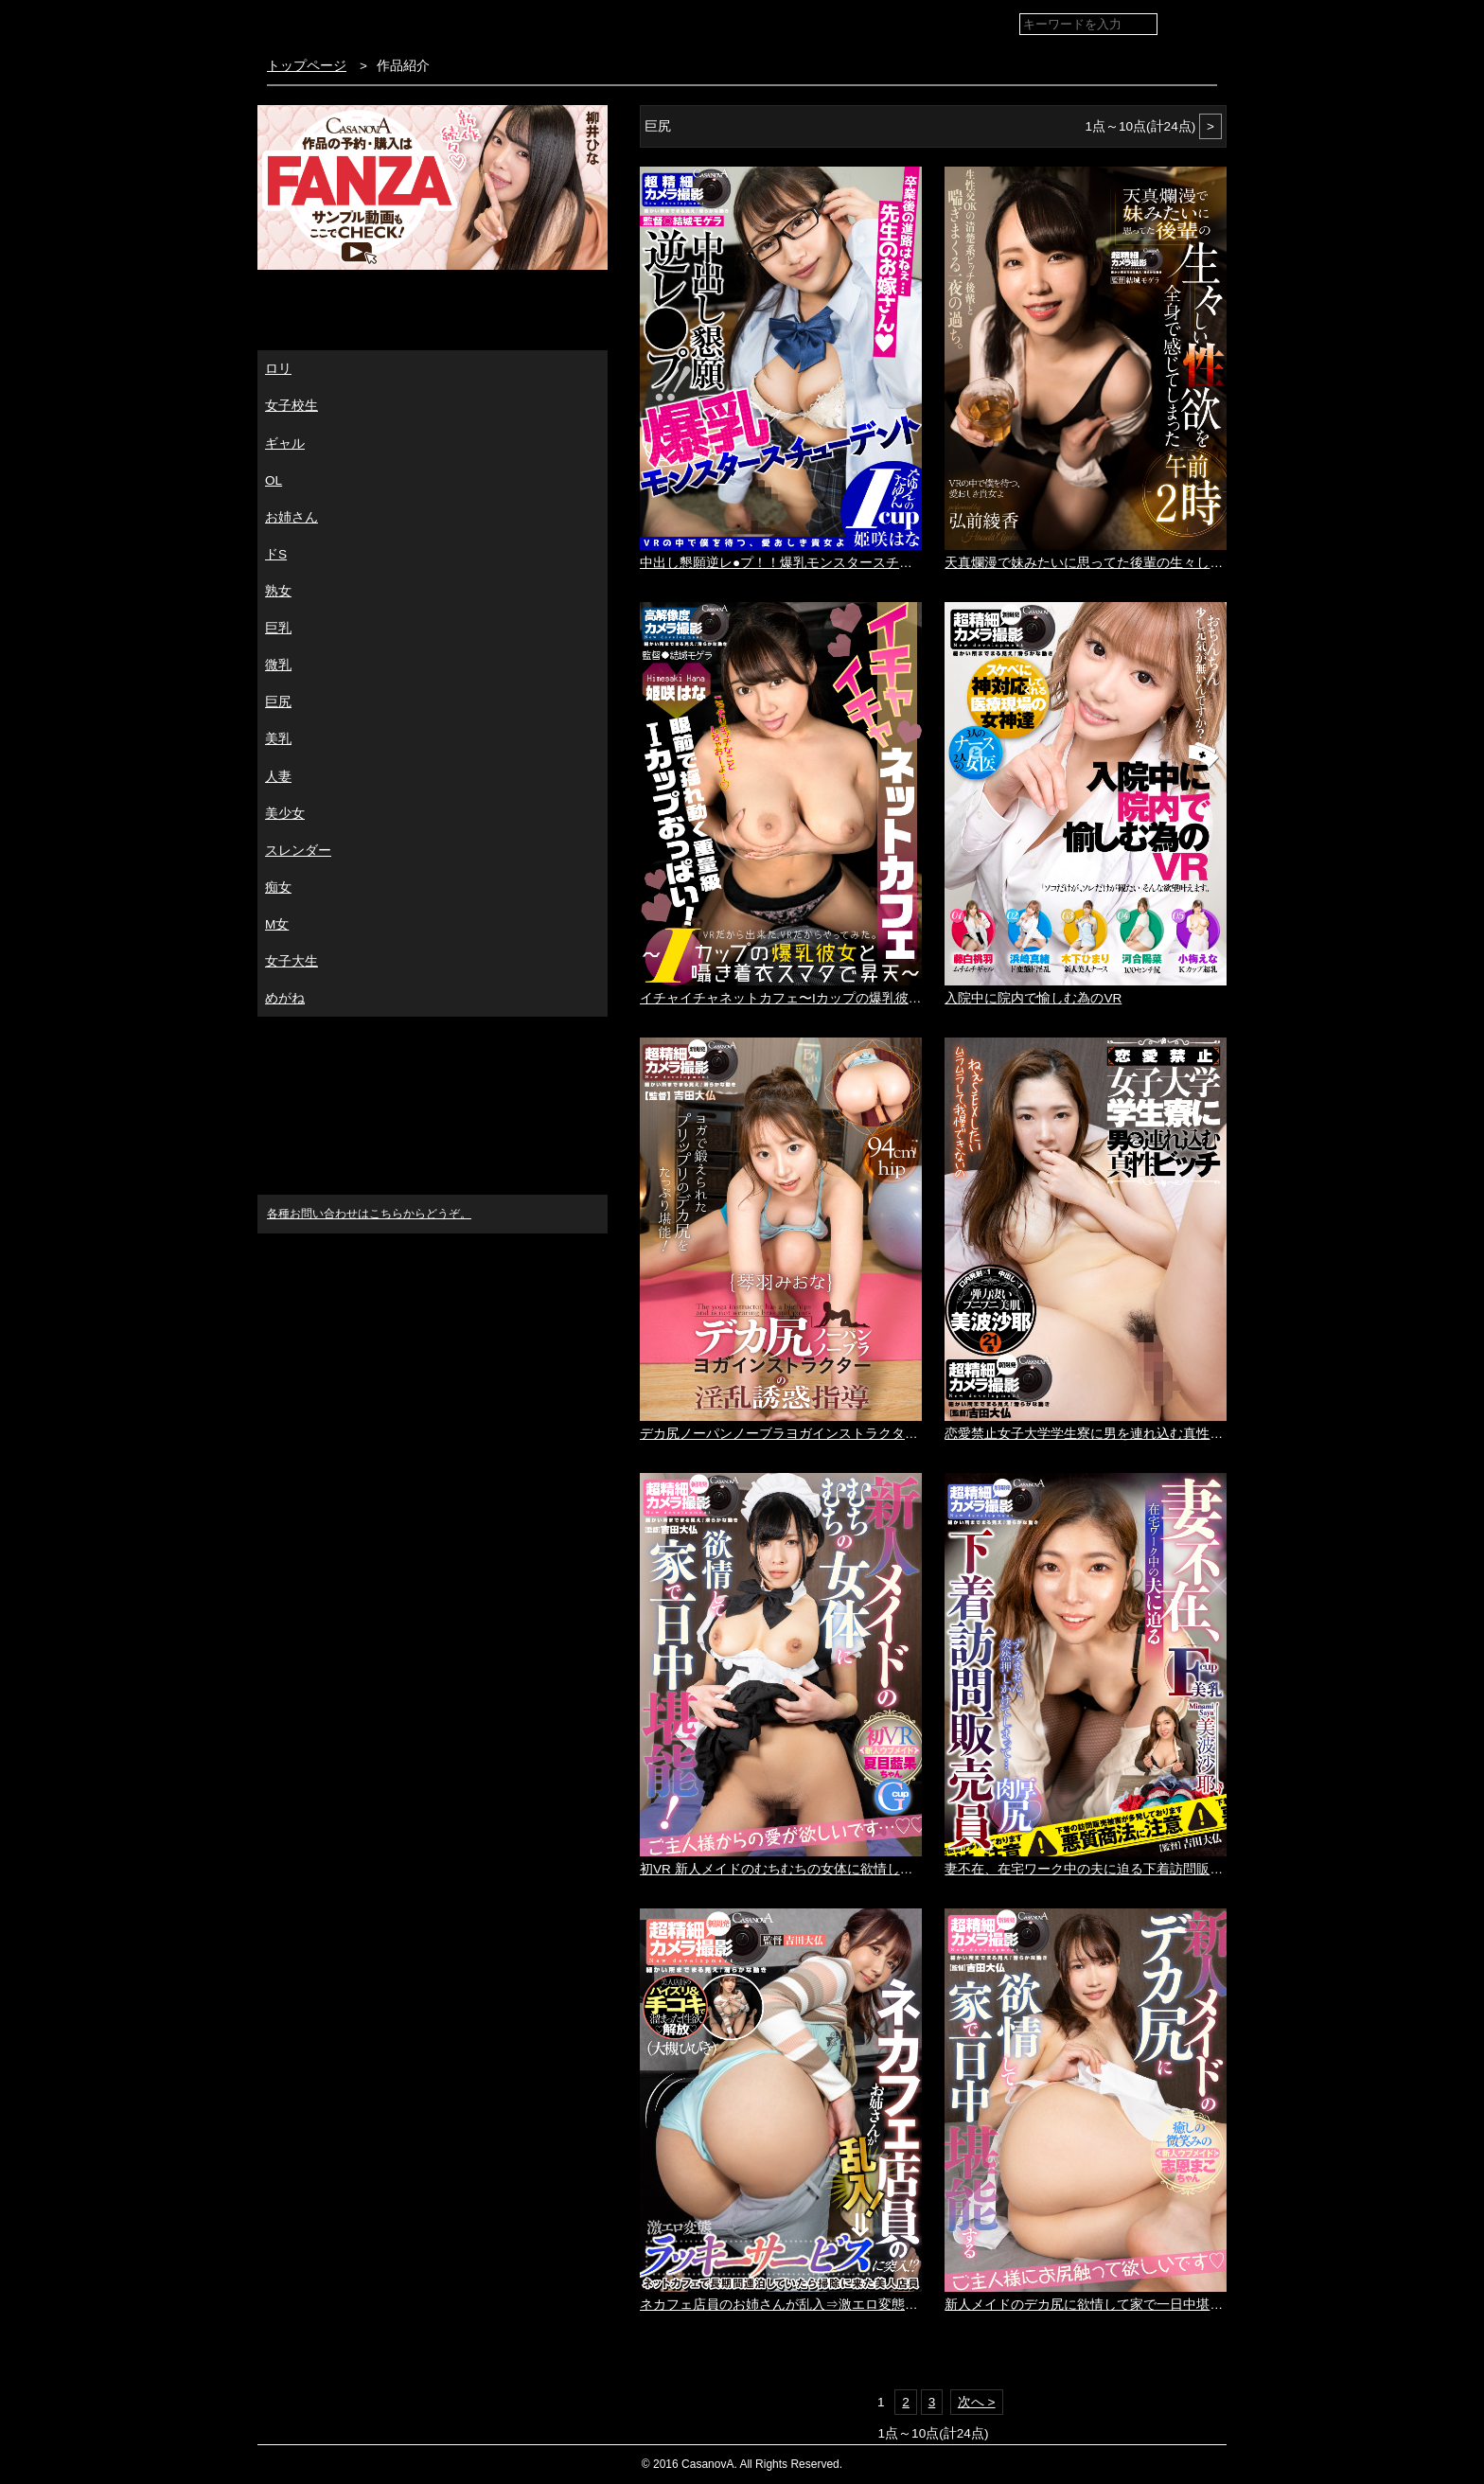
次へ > (977, 2402)
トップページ (306, 66)
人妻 (278, 777)
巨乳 (278, 628)
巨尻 (278, 702)
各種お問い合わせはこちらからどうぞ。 (369, 1213)
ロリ (278, 369)
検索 (1199, 25)
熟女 (278, 591)
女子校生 (291, 406)
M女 (277, 924)
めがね (285, 998)
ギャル (285, 443)
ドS (276, 554)
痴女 (278, 887)
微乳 (278, 665)
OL (273, 480)
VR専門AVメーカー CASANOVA (369, 23)
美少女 (285, 814)
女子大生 (291, 961)
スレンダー (298, 850)
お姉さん (291, 517)
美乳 (278, 739)
